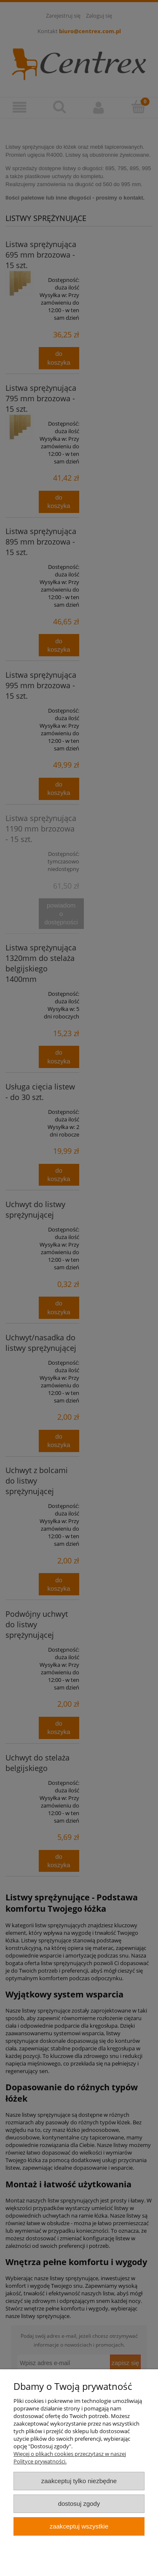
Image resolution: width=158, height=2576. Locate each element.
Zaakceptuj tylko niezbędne (79, 2480)
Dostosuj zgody (79, 2503)
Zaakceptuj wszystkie (79, 2526)
